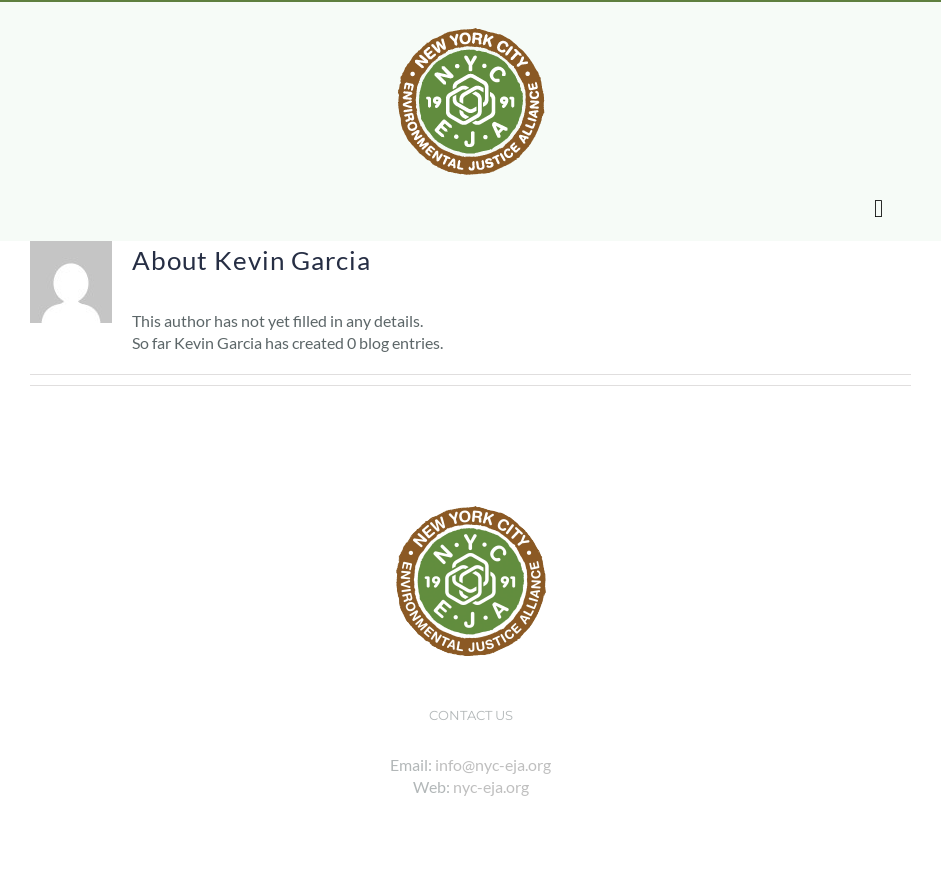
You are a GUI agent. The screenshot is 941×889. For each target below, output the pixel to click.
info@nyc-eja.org (493, 764)
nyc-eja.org (491, 786)
